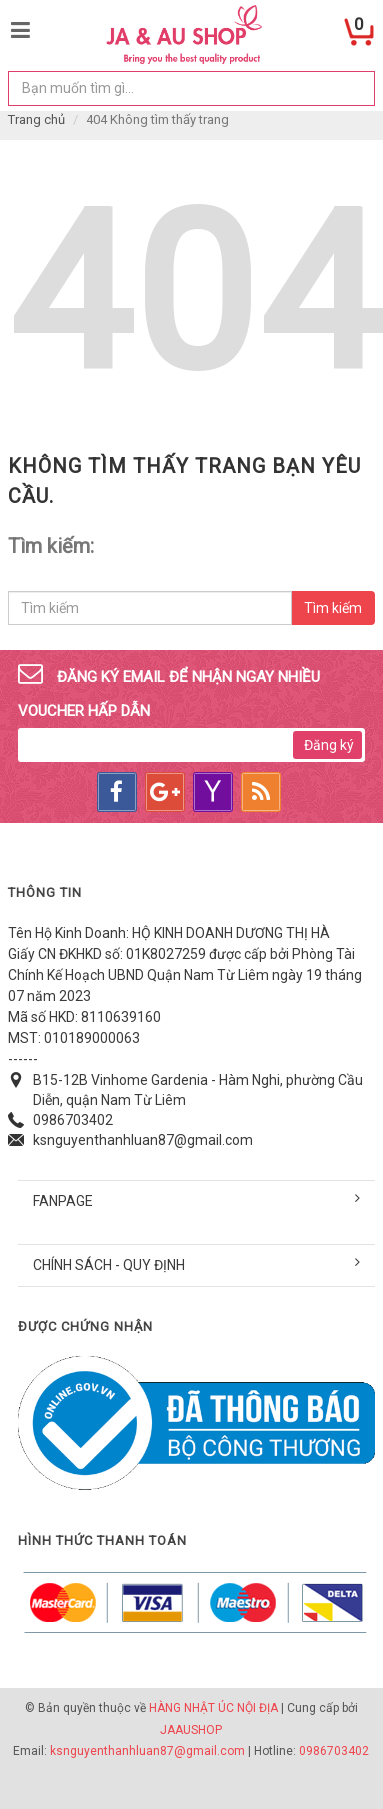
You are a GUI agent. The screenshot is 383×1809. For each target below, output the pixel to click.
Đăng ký (329, 745)
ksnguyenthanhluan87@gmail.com (143, 1140)
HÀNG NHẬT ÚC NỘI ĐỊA (213, 1708)
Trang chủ (36, 119)
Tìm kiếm (333, 608)
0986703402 (73, 1120)
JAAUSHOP (191, 1730)
